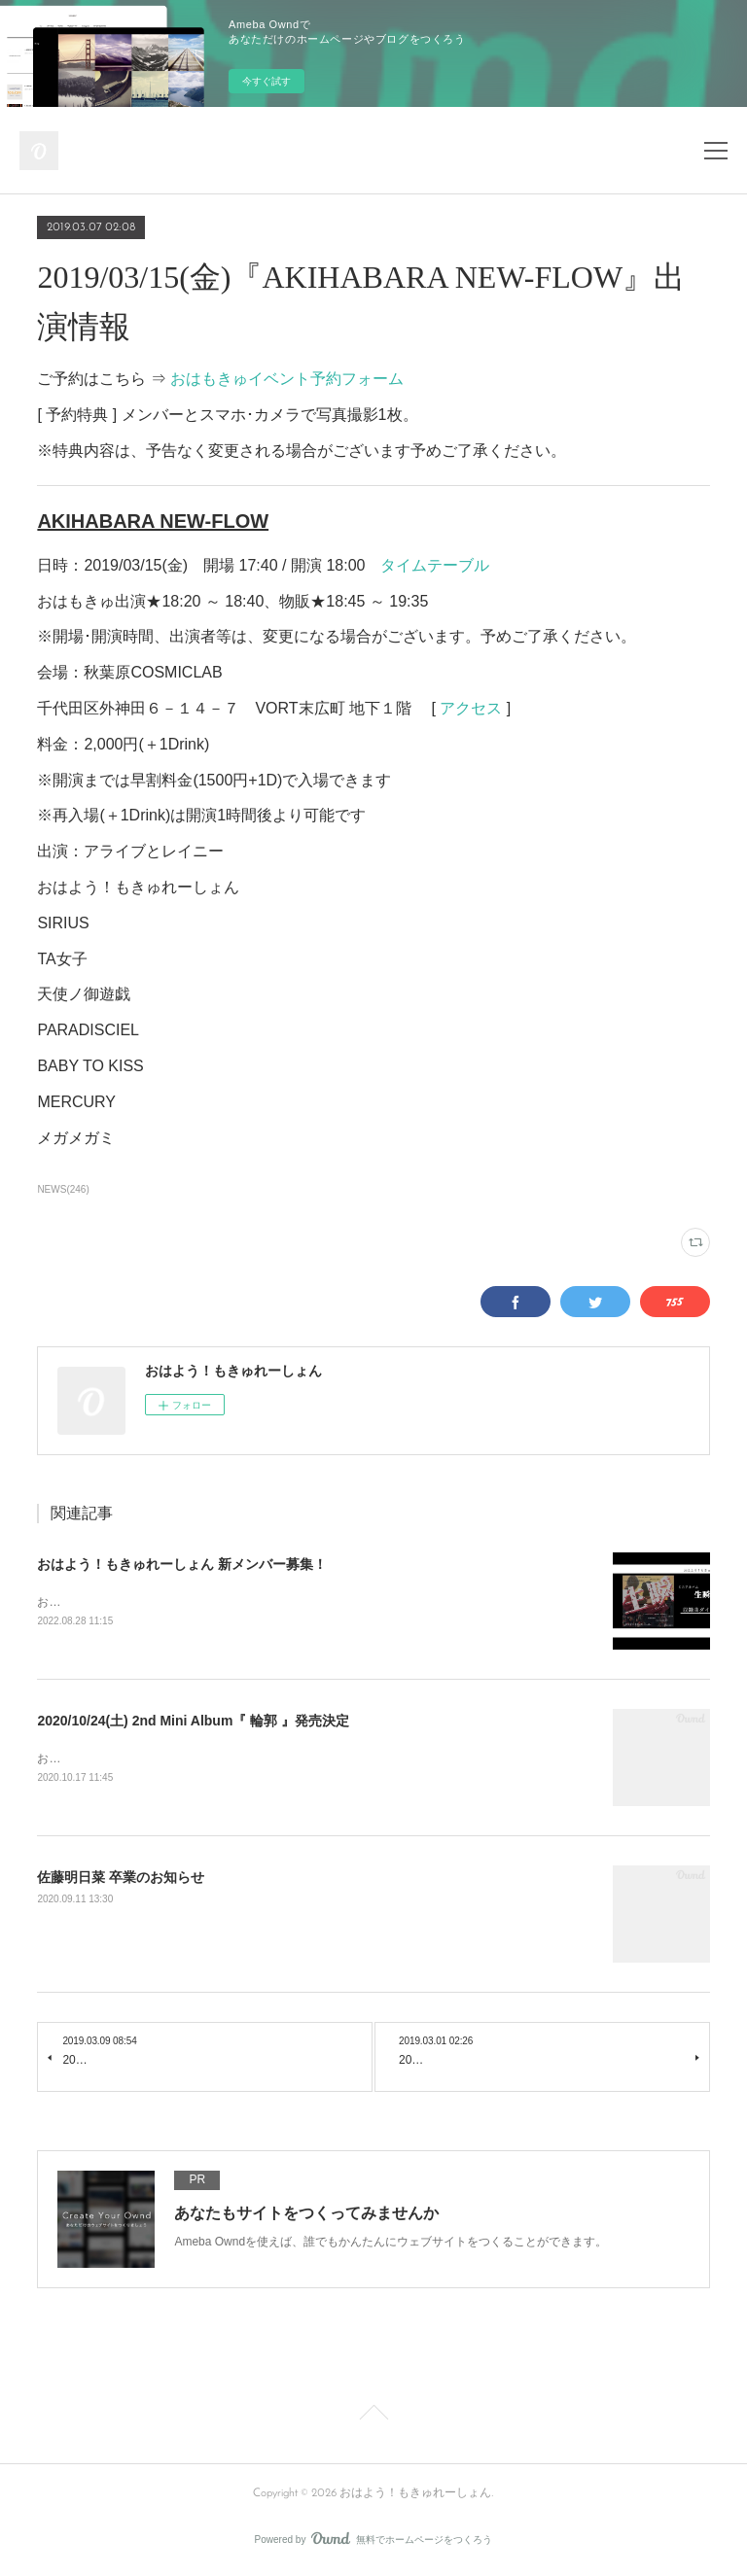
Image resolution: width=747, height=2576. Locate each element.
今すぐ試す (266, 81)
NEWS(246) (63, 1189)
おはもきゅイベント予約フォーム (287, 378)
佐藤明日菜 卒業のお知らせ (120, 1880)
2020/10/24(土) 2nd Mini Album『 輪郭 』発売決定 (193, 1722)
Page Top (373, 2418)
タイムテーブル (434, 565)
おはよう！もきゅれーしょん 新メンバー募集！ (182, 1564)
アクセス (471, 708)
